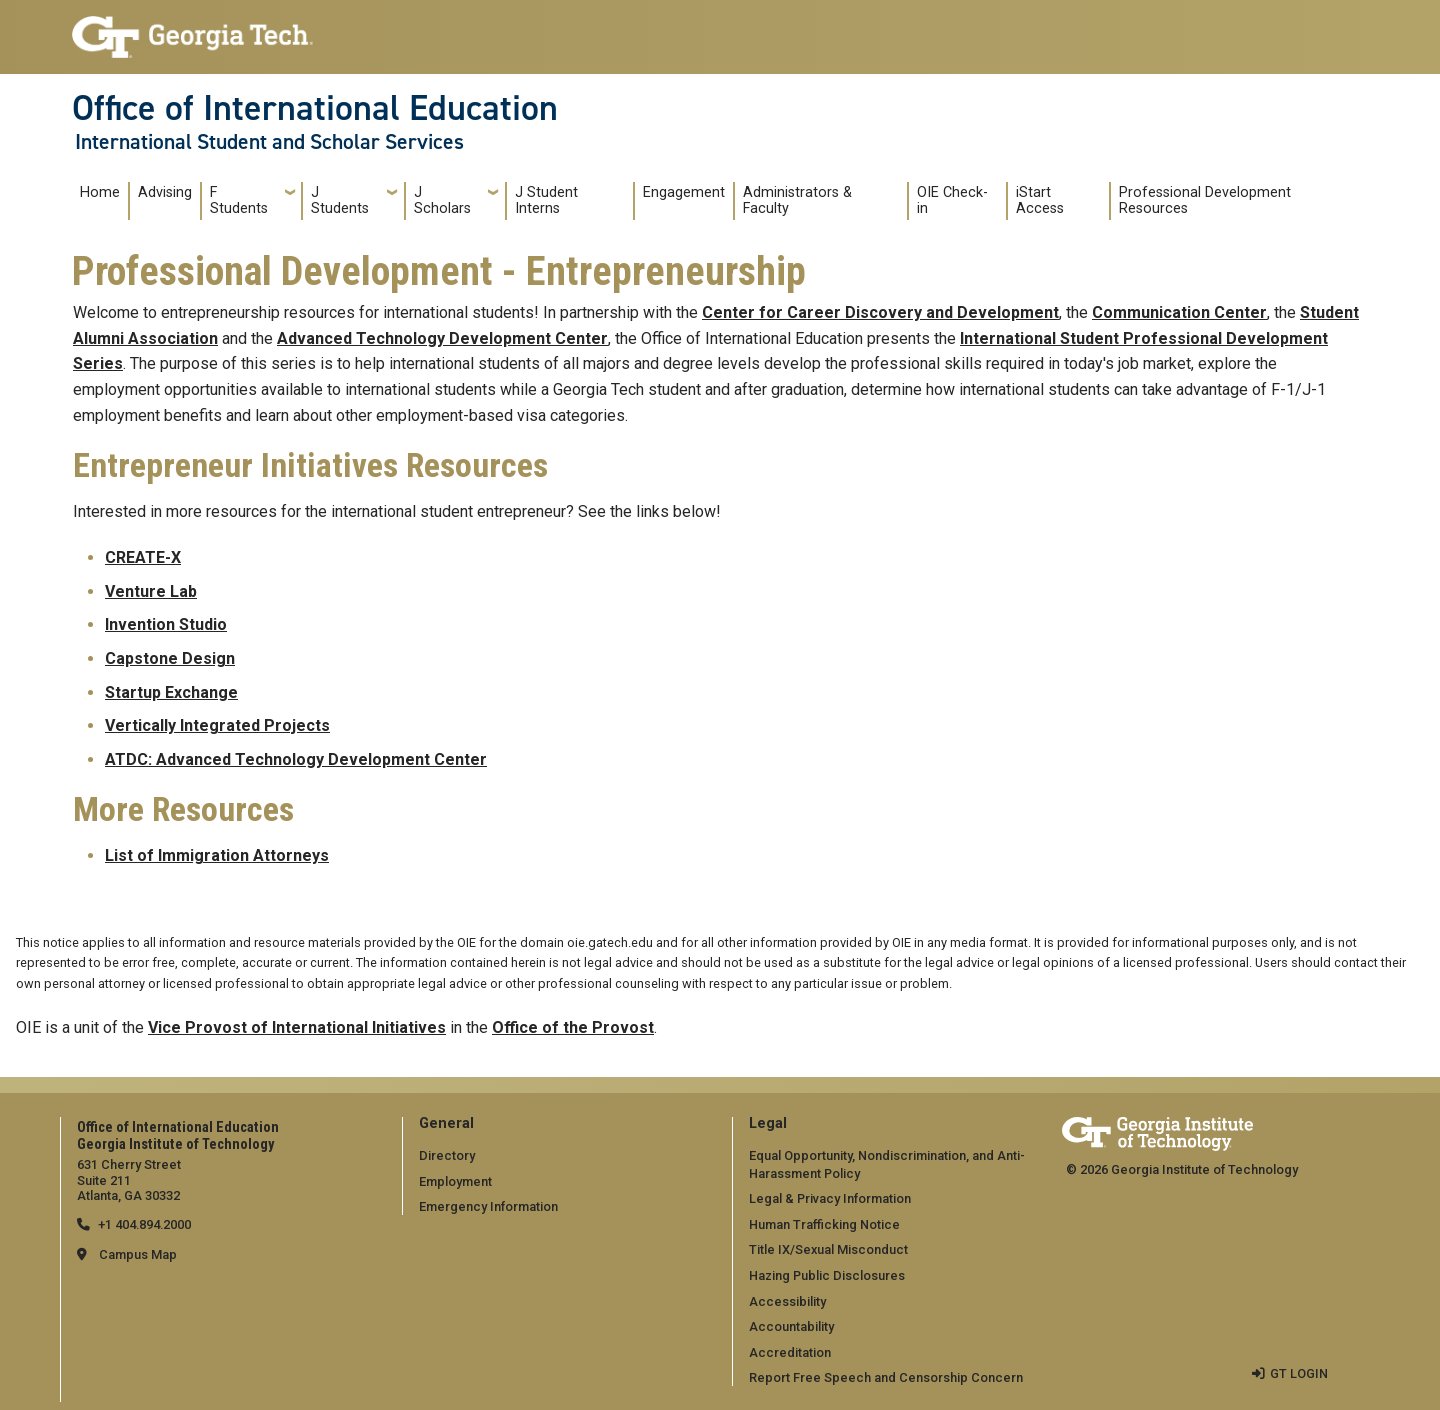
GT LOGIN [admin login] (1299, 1373)
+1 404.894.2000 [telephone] (144, 1224)
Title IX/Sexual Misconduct (828, 1249)
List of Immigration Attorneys (217, 855)
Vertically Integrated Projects (217, 725)
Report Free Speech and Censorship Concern (886, 1377)
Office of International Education (315, 108)
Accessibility (787, 1301)
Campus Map (138, 1254)
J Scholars (442, 200)
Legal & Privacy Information (830, 1198)
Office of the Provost (573, 1027)
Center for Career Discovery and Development (880, 312)
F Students (239, 200)
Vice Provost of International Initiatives (297, 1027)
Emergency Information (488, 1206)
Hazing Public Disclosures (827, 1275)
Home (100, 192)
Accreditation (790, 1352)
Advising (165, 192)
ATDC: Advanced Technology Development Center (296, 759)
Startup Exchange (171, 692)
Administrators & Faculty (797, 200)
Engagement (684, 192)
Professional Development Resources (1205, 200)
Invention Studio (166, 624)
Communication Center (1179, 312)
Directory (447, 1155)
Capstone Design (170, 658)
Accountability (791, 1326)
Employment (455, 1181)
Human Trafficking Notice (824, 1224)
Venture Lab (151, 591)
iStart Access (1040, 200)
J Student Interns (546, 200)
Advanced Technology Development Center (442, 338)
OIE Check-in (952, 200)
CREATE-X (143, 557)
